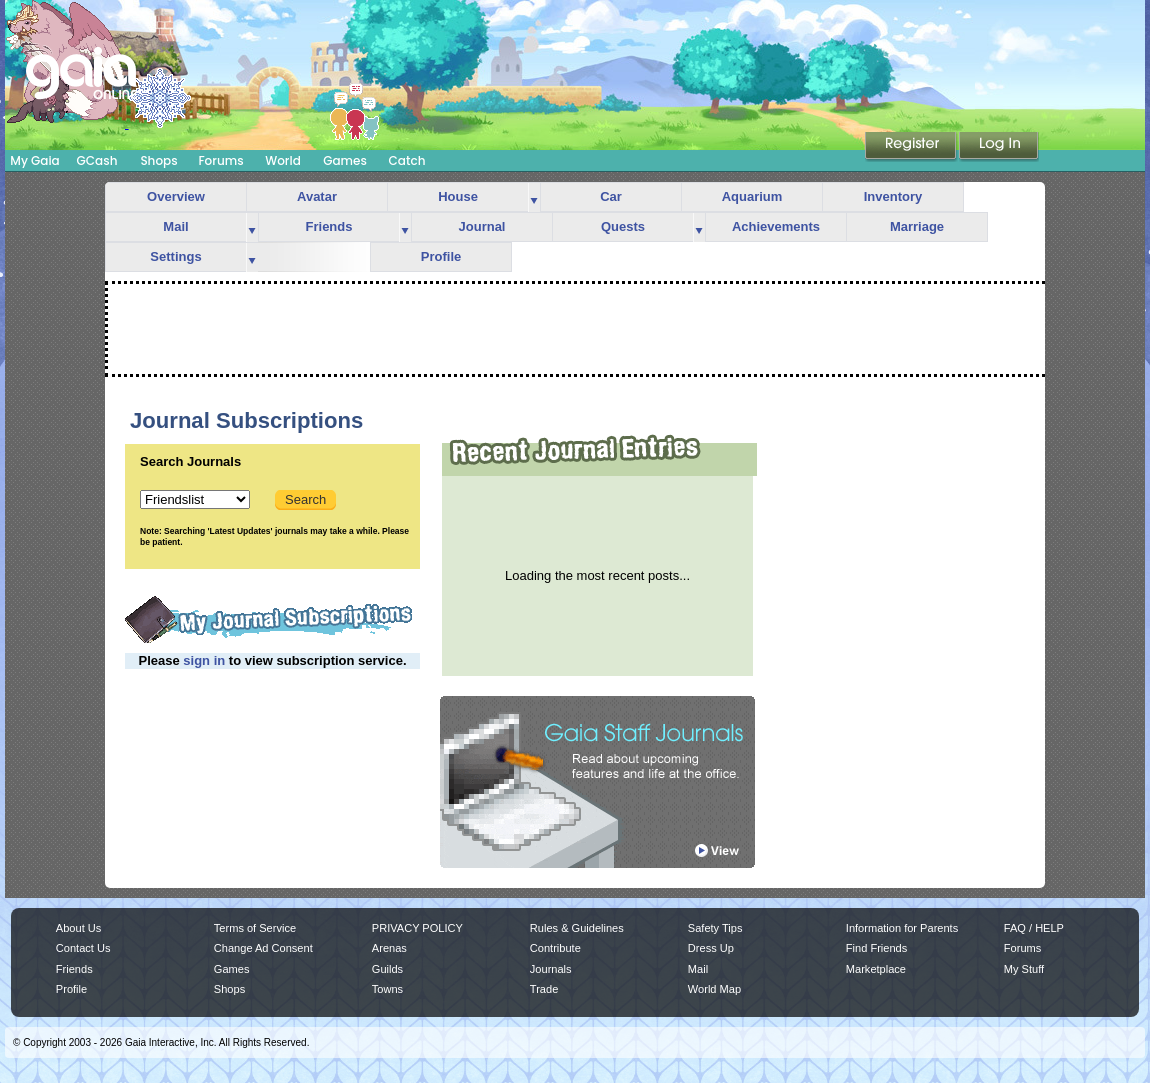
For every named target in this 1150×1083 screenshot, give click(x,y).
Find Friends (876, 948)
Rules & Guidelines (577, 928)
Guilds (387, 969)
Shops (158, 160)
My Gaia (34, 160)
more (534, 197)
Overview (176, 196)
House (458, 196)
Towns (387, 989)
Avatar (317, 196)
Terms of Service (255, 928)
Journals (551, 969)
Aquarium (752, 196)
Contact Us (83, 948)
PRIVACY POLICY (417, 928)
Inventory (893, 196)
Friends (329, 226)
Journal (482, 226)
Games (345, 160)
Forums (220, 160)
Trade (544, 989)
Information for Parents (902, 928)
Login (999, 147)
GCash (97, 160)
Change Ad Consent (263, 948)
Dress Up (711, 948)
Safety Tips (715, 928)
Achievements (776, 226)
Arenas (389, 948)
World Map (714, 989)
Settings (175, 256)
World (283, 160)
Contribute (555, 948)
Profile (441, 256)
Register (912, 147)
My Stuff (1024, 969)
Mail (175, 226)
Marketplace (876, 969)
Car (611, 196)
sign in (204, 660)
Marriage (917, 226)
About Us (78, 928)
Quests (623, 226)
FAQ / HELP (1034, 928)
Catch (407, 160)
